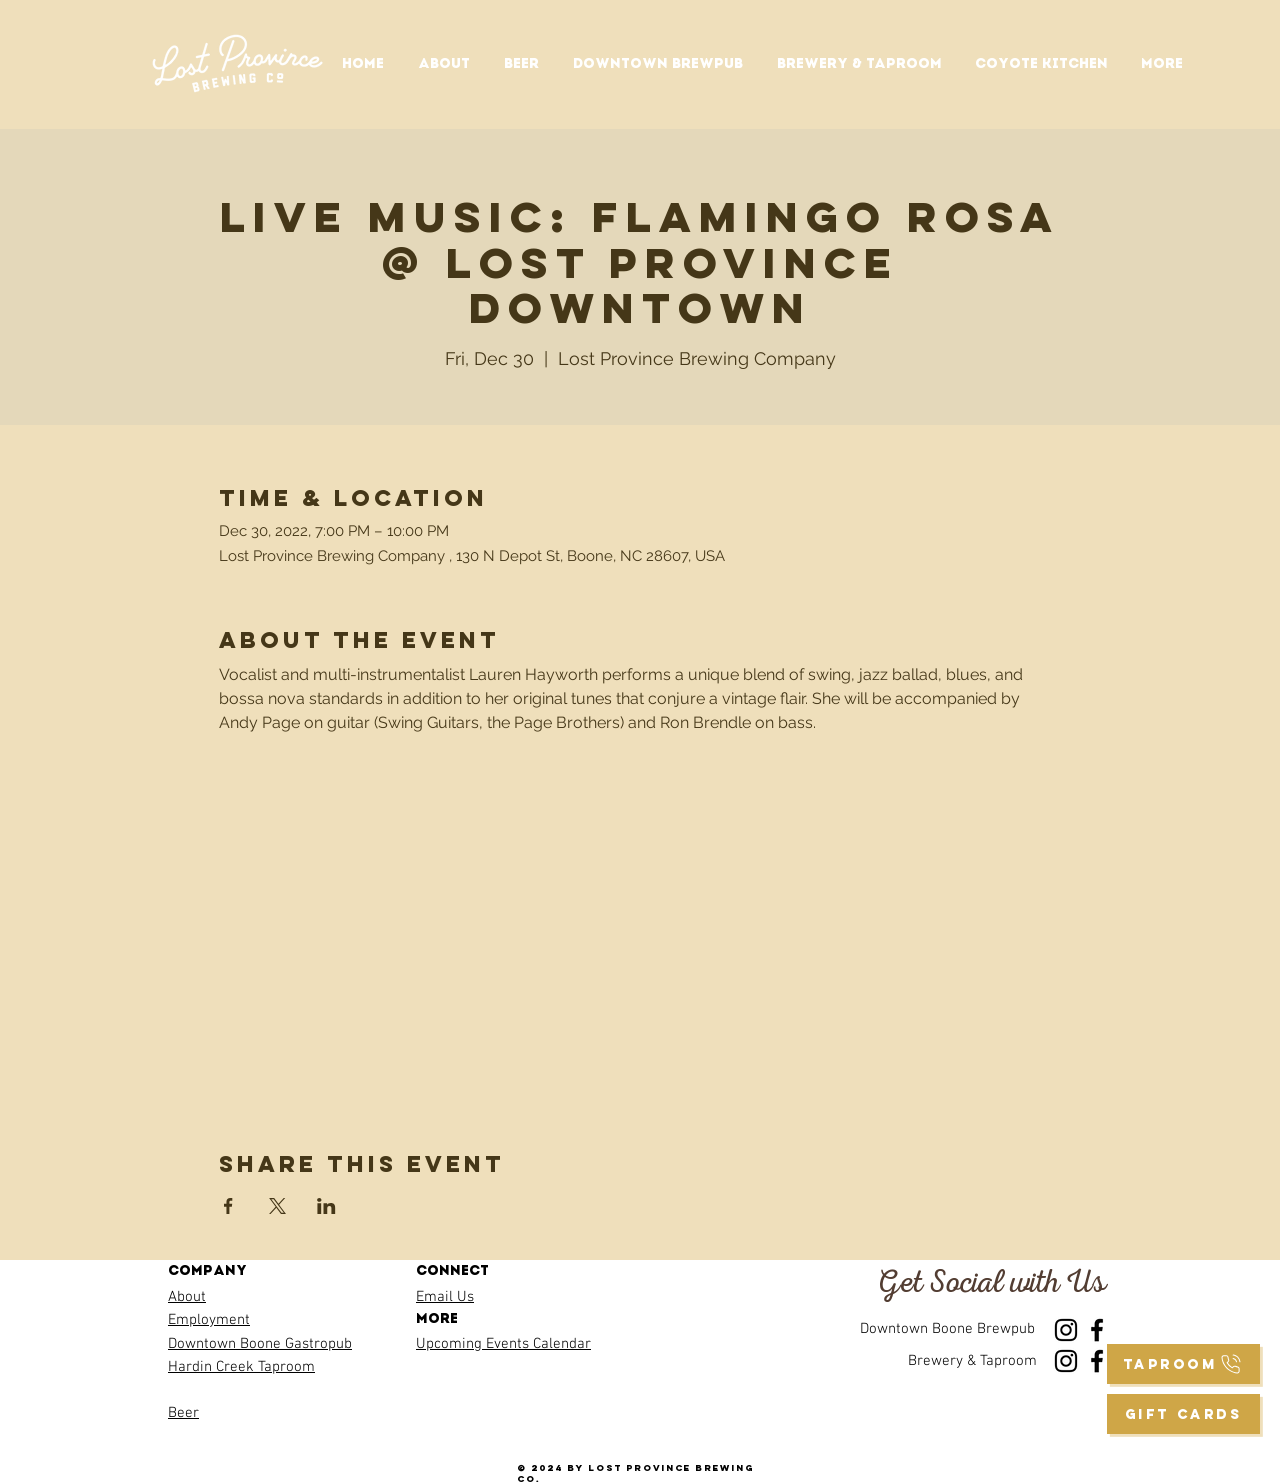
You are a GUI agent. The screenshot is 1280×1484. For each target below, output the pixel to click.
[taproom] (1183, 1364)
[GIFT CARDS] (1183, 1414)
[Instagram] (1066, 1330)
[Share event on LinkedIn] (326, 1206)
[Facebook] (1097, 1330)
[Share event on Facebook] (228, 1206)
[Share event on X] (277, 1206)
